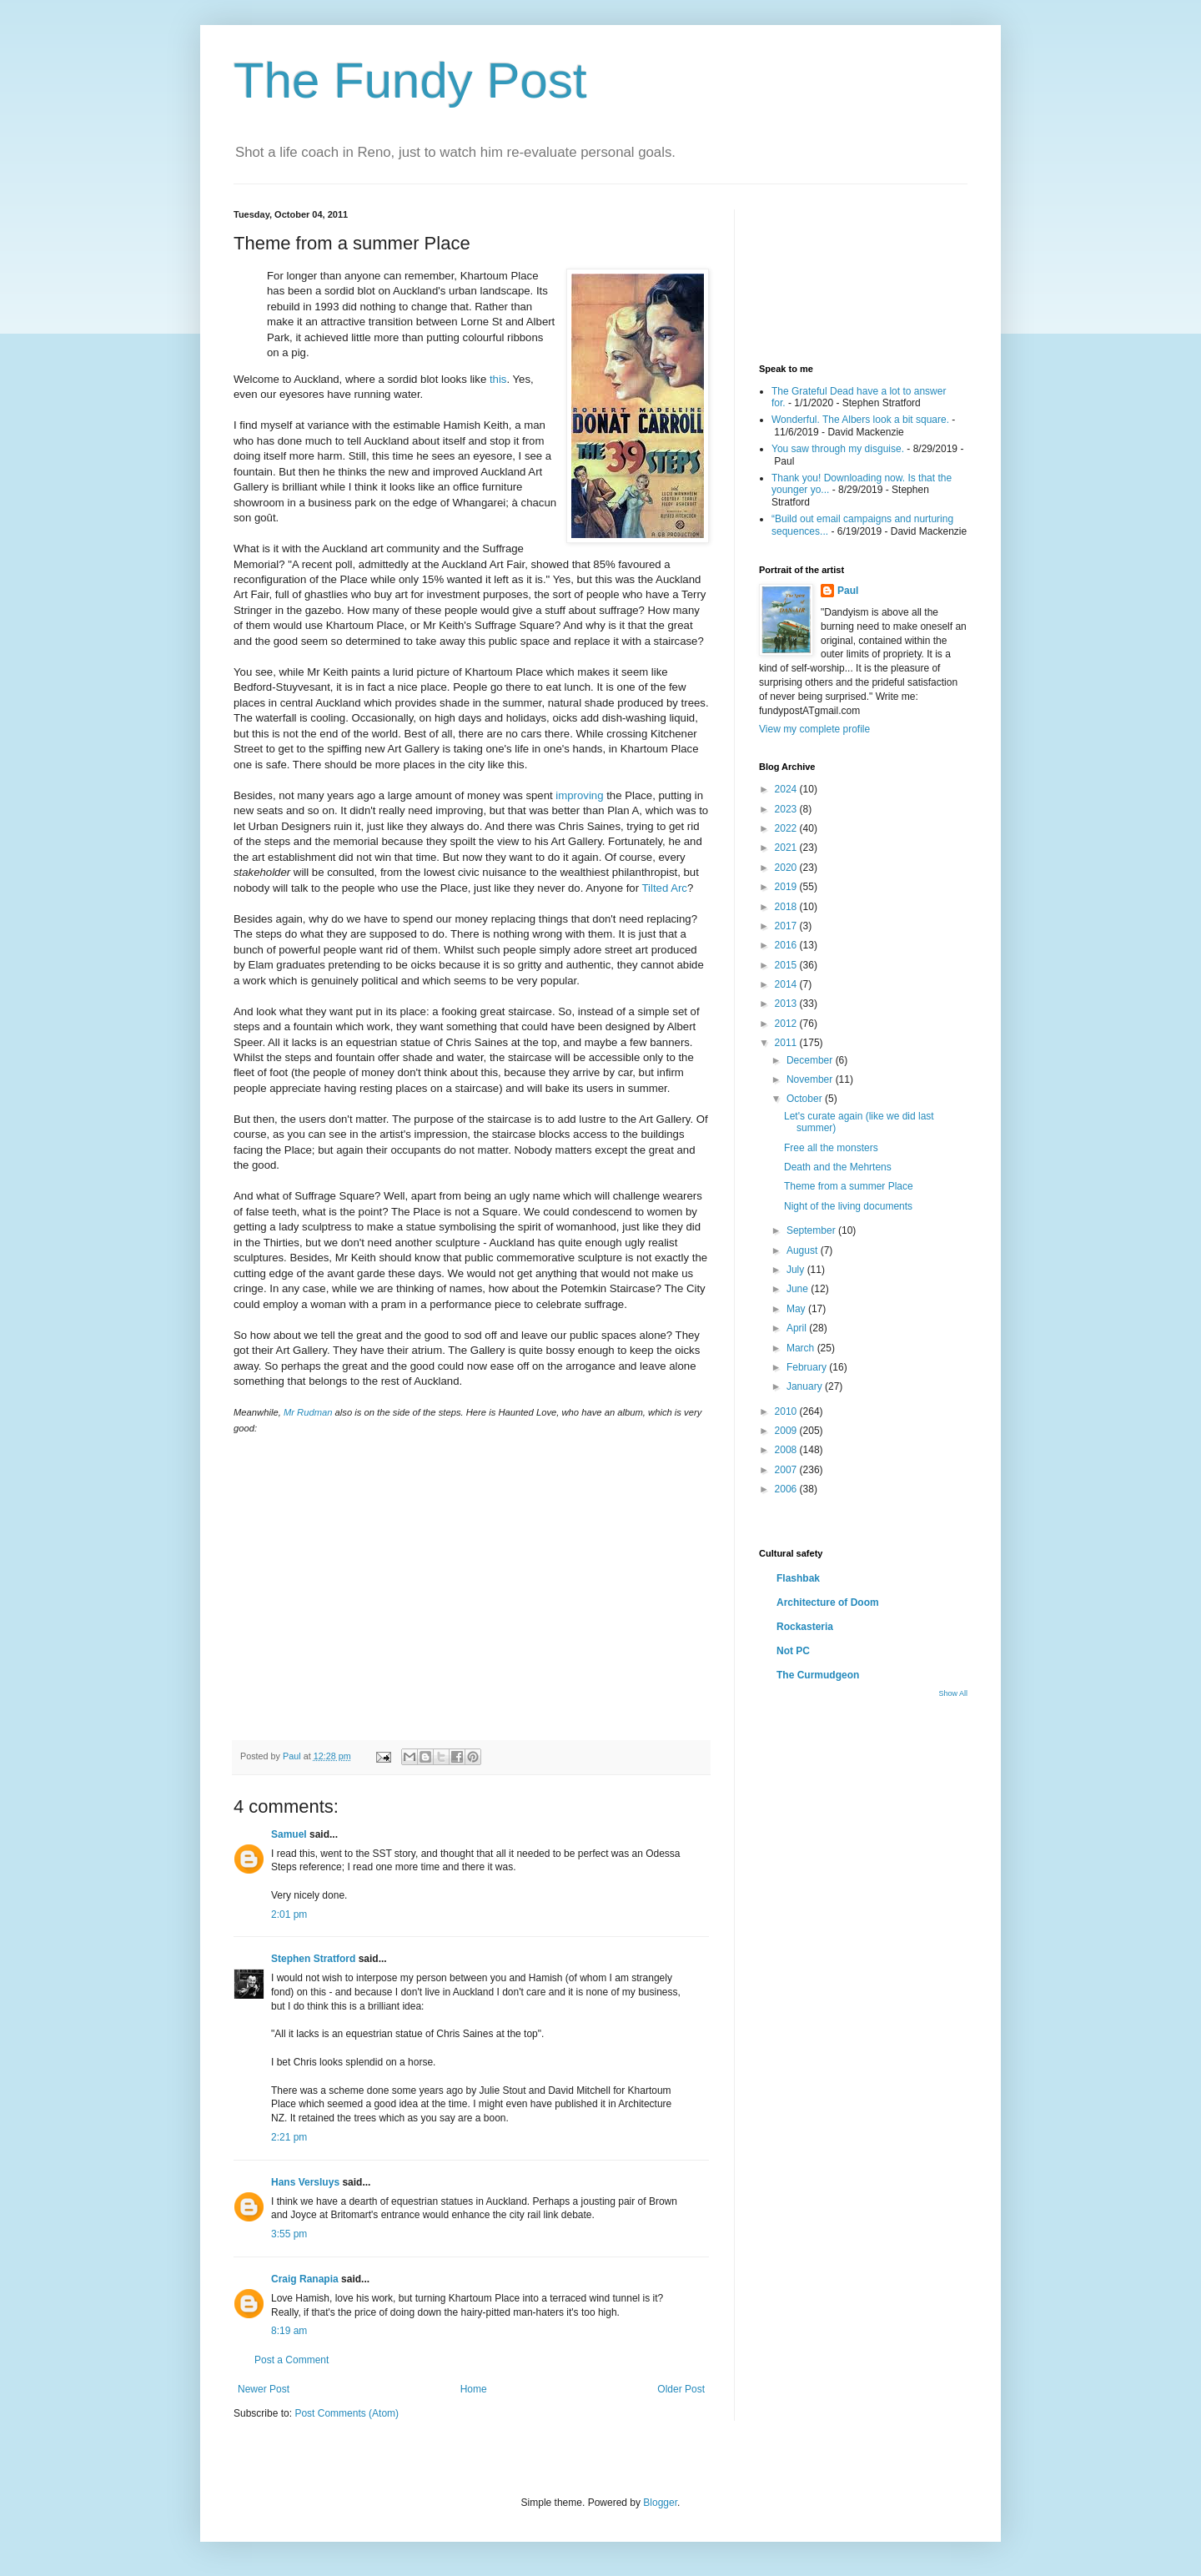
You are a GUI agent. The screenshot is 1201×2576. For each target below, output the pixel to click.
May (797, 1309)
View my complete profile (814, 729)
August (803, 1250)
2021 (787, 847)
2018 (787, 907)
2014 (787, 984)
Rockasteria (804, 1627)
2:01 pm (289, 1914)
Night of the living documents (848, 1206)
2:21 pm (289, 2137)
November (811, 1079)
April (797, 1328)
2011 (787, 1043)
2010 (787, 1411)
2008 (787, 1450)
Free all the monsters (831, 1148)
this (498, 379)
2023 (787, 809)
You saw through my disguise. (837, 449)
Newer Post (263, 2389)
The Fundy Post (410, 80)
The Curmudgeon (817, 1675)
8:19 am (289, 2331)
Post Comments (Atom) (346, 2413)
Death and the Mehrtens (838, 1167)
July (796, 1269)
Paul (847, 590)
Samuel (289, 1834)
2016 (787, 945)
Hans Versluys (305, 2182)
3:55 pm (289, 2234)
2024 (787, 789)
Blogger (660, 2502)
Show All (952, 1693)
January (805, 1386)
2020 (787, 867)
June (798, 1289)
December (811, 1060)
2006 (787, 1489)
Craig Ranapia (305, 2279)
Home (473, 2389)
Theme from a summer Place (848, 1186)
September (812, 1230)
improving (579, 795)
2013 (787, 1003)
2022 (787, 828)
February (807, 1367)
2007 (787, 1470)
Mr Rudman (308, 1412)
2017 (787, 926)
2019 (787, 887)
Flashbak (798, 1578)
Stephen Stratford (313, 1959)
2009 (787, 1430)
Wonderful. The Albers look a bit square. (860, 419)
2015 (787, 965)
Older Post (681, 2389)
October (805, 1098)
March (801, 1348)
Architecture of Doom (827, 1602)
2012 (787, 1023)
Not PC (793, 1651)
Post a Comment (291, 2360)
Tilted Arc (663, 888)
